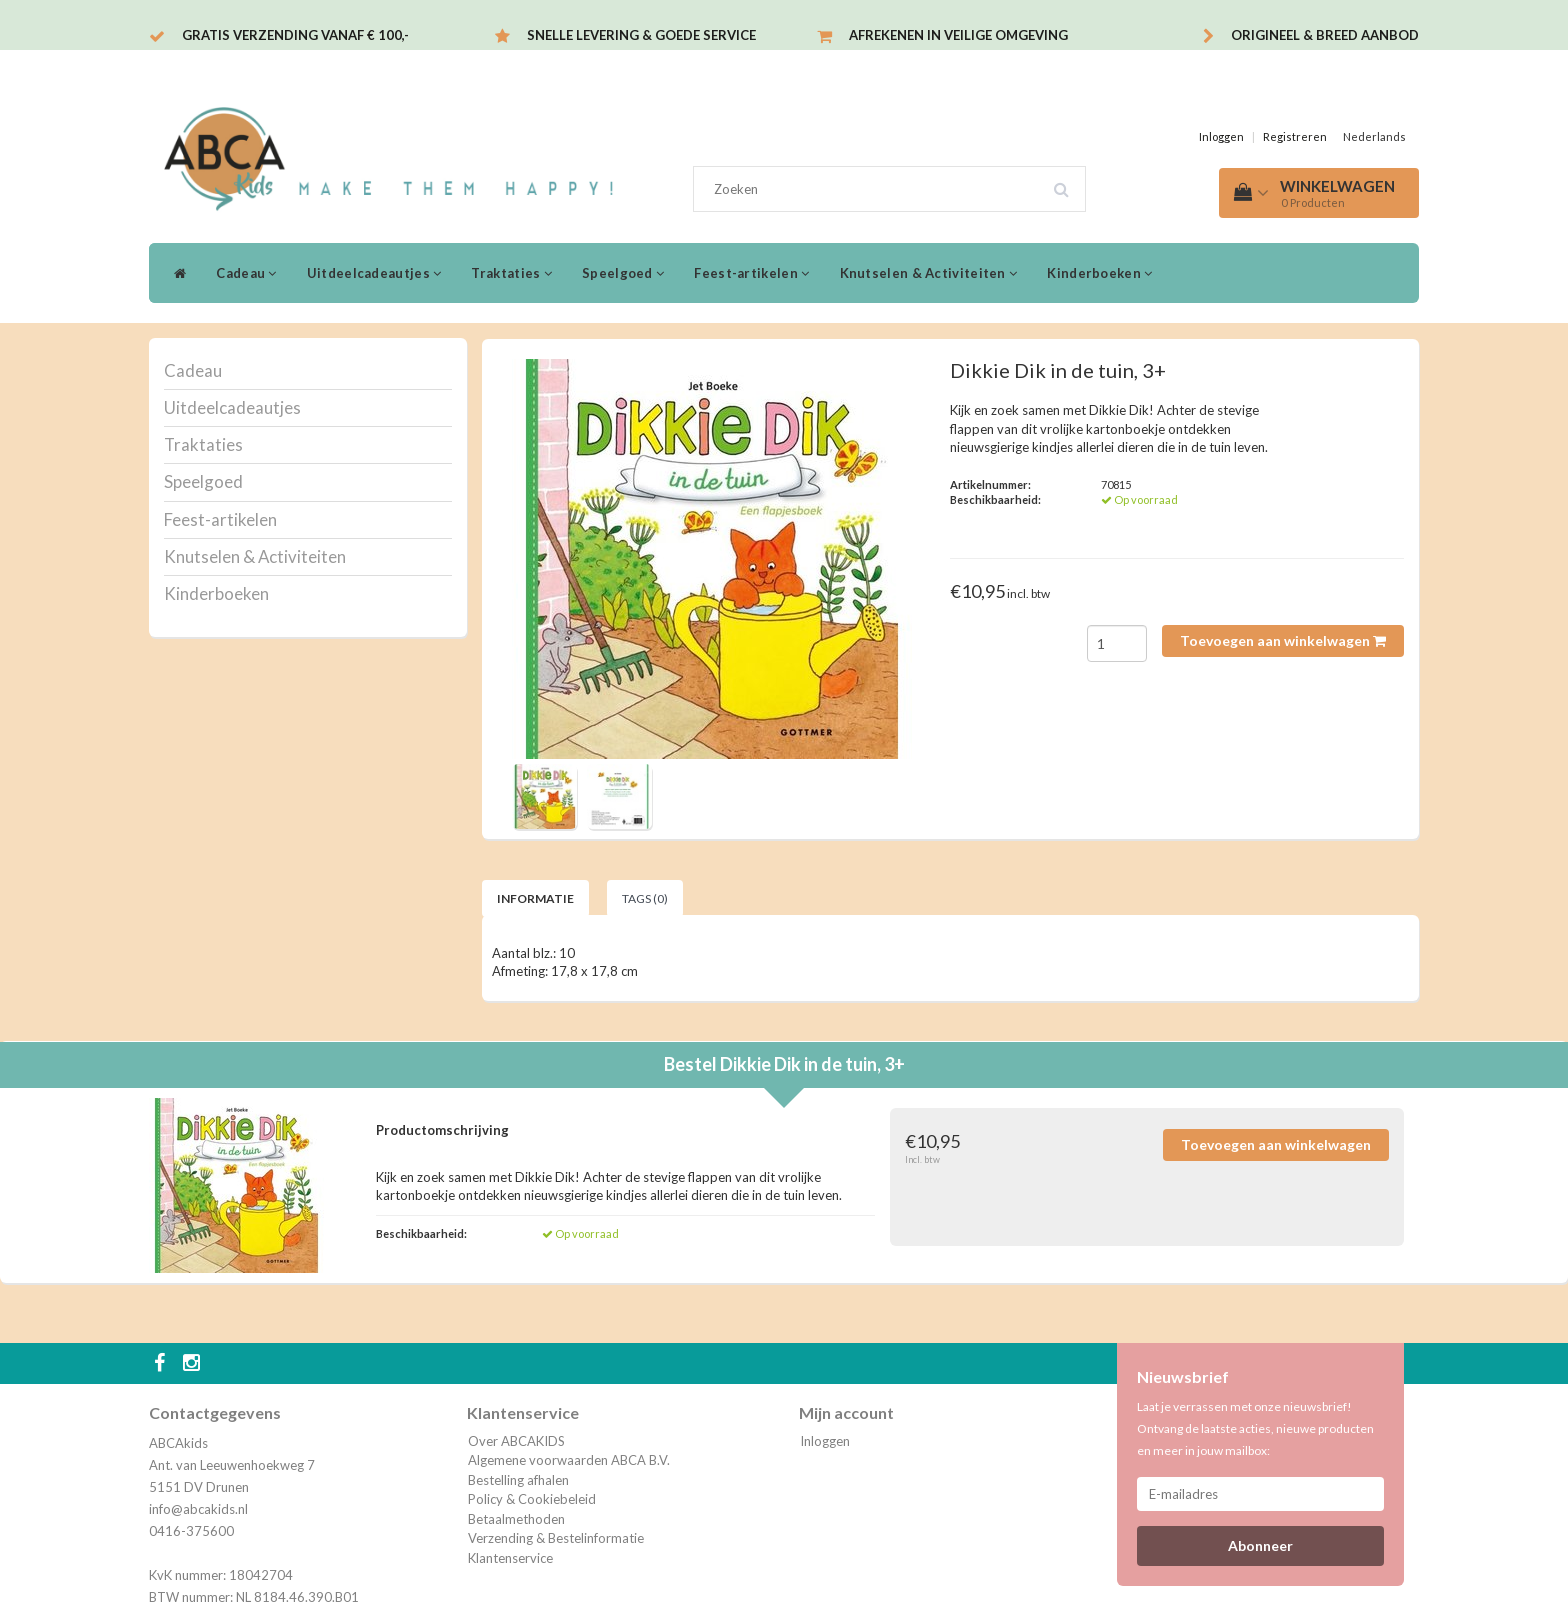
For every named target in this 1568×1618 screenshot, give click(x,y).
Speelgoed (623, 273)
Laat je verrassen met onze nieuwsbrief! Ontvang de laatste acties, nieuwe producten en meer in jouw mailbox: (1255, 1428)
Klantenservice (510, 1558)
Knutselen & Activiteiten (929, 273)
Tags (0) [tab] (645, 898)
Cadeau (246, 273)
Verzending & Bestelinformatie (556, 1538)
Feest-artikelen (751, 273)
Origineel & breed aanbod (1325, 35)
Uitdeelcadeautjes (374, 273)
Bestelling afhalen (518, 1480)
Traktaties (511, 273)
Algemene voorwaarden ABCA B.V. (569, 1460)
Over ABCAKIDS (516, 1441)
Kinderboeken (1099, 273)
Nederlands (1374, 136)
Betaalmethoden (516, 1519)
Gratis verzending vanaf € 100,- (295, 35)
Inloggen (1221, 136)
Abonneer (1260, 1545)
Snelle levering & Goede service (641, 35)
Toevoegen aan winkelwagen (1283, 640)
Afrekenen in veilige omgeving (958, 35)
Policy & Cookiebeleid (532, 1499)
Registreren (1295, 136)
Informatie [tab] (535, 898)
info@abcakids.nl (198, 1509)
